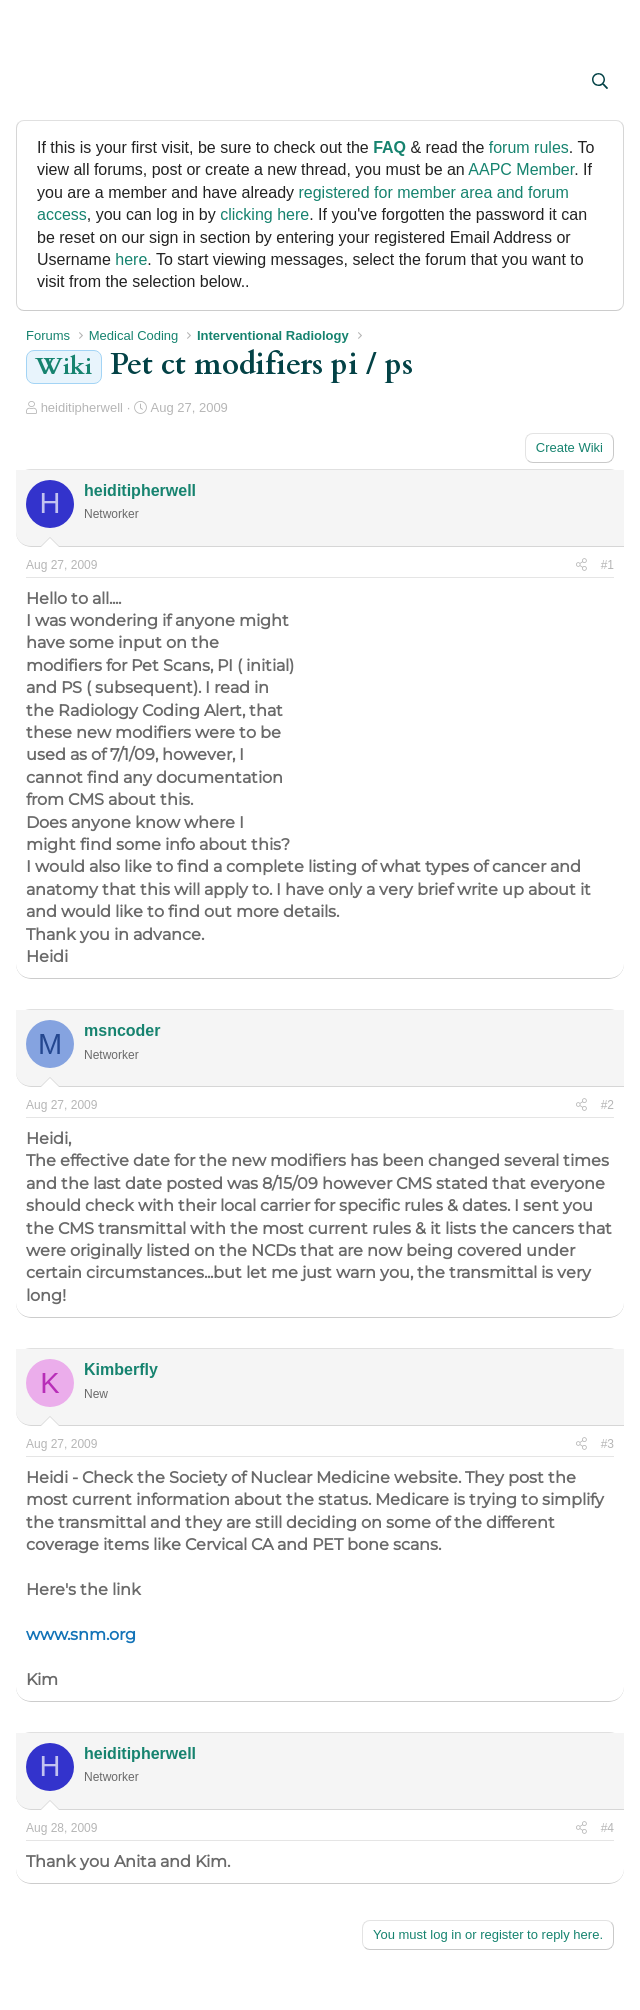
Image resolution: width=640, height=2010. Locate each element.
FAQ (389, 147)
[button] (43, 83)
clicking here (264, 214)
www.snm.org (81, 1634)
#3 (607, 1444)
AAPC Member (521, 169)
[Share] (581, 565)
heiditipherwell (82, 407)
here (131, 259)
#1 (607, 565)
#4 (607, 1828)
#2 (607, 1105)
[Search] (599, 82)
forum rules (529, 147)
